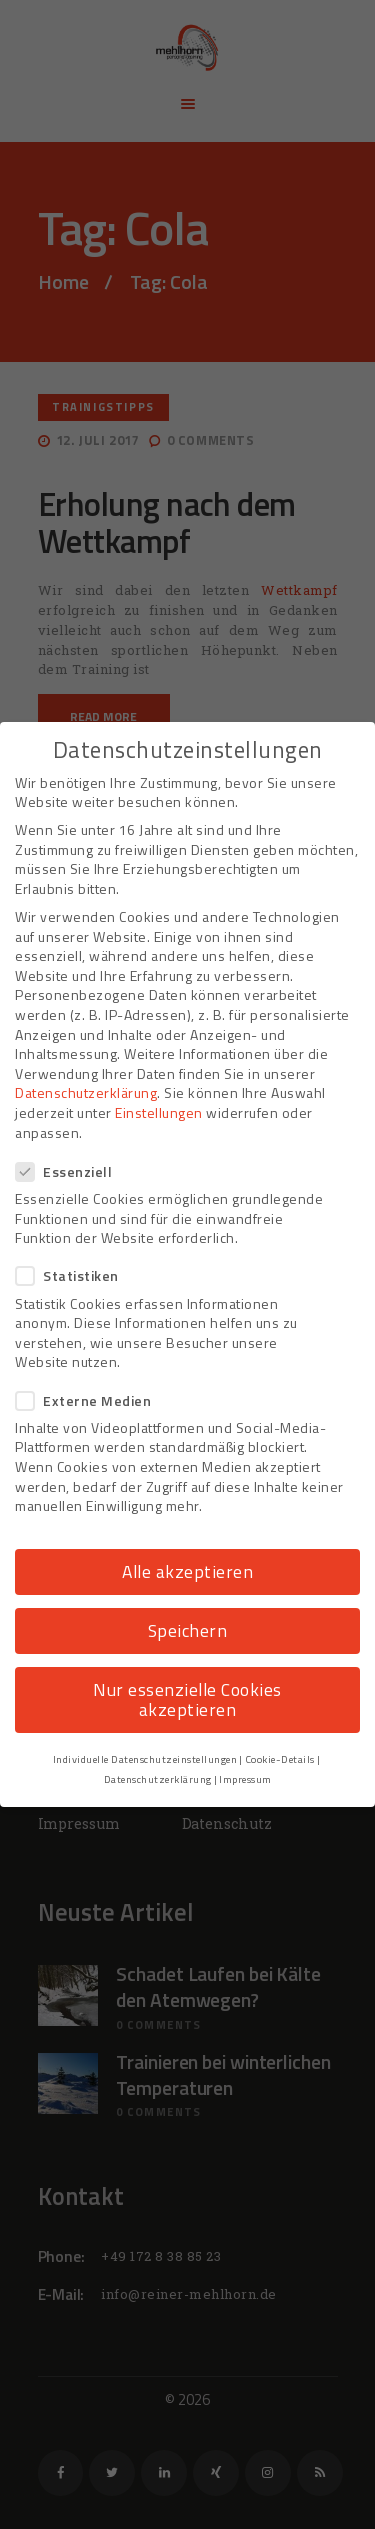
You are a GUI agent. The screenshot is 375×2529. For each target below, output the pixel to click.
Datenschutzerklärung (86, 1092)
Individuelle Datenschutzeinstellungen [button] (145, 1759)
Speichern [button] (188, 1630)
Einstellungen (159, 1112)
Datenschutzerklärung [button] (158, 1779)
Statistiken (73, 1275)
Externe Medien (89, 1400)
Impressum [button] (245, 1779)
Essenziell (70, 1171)
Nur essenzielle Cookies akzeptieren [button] (187, 1699)
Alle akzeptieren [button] (187, 1571)
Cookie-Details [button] (280, 1759)
